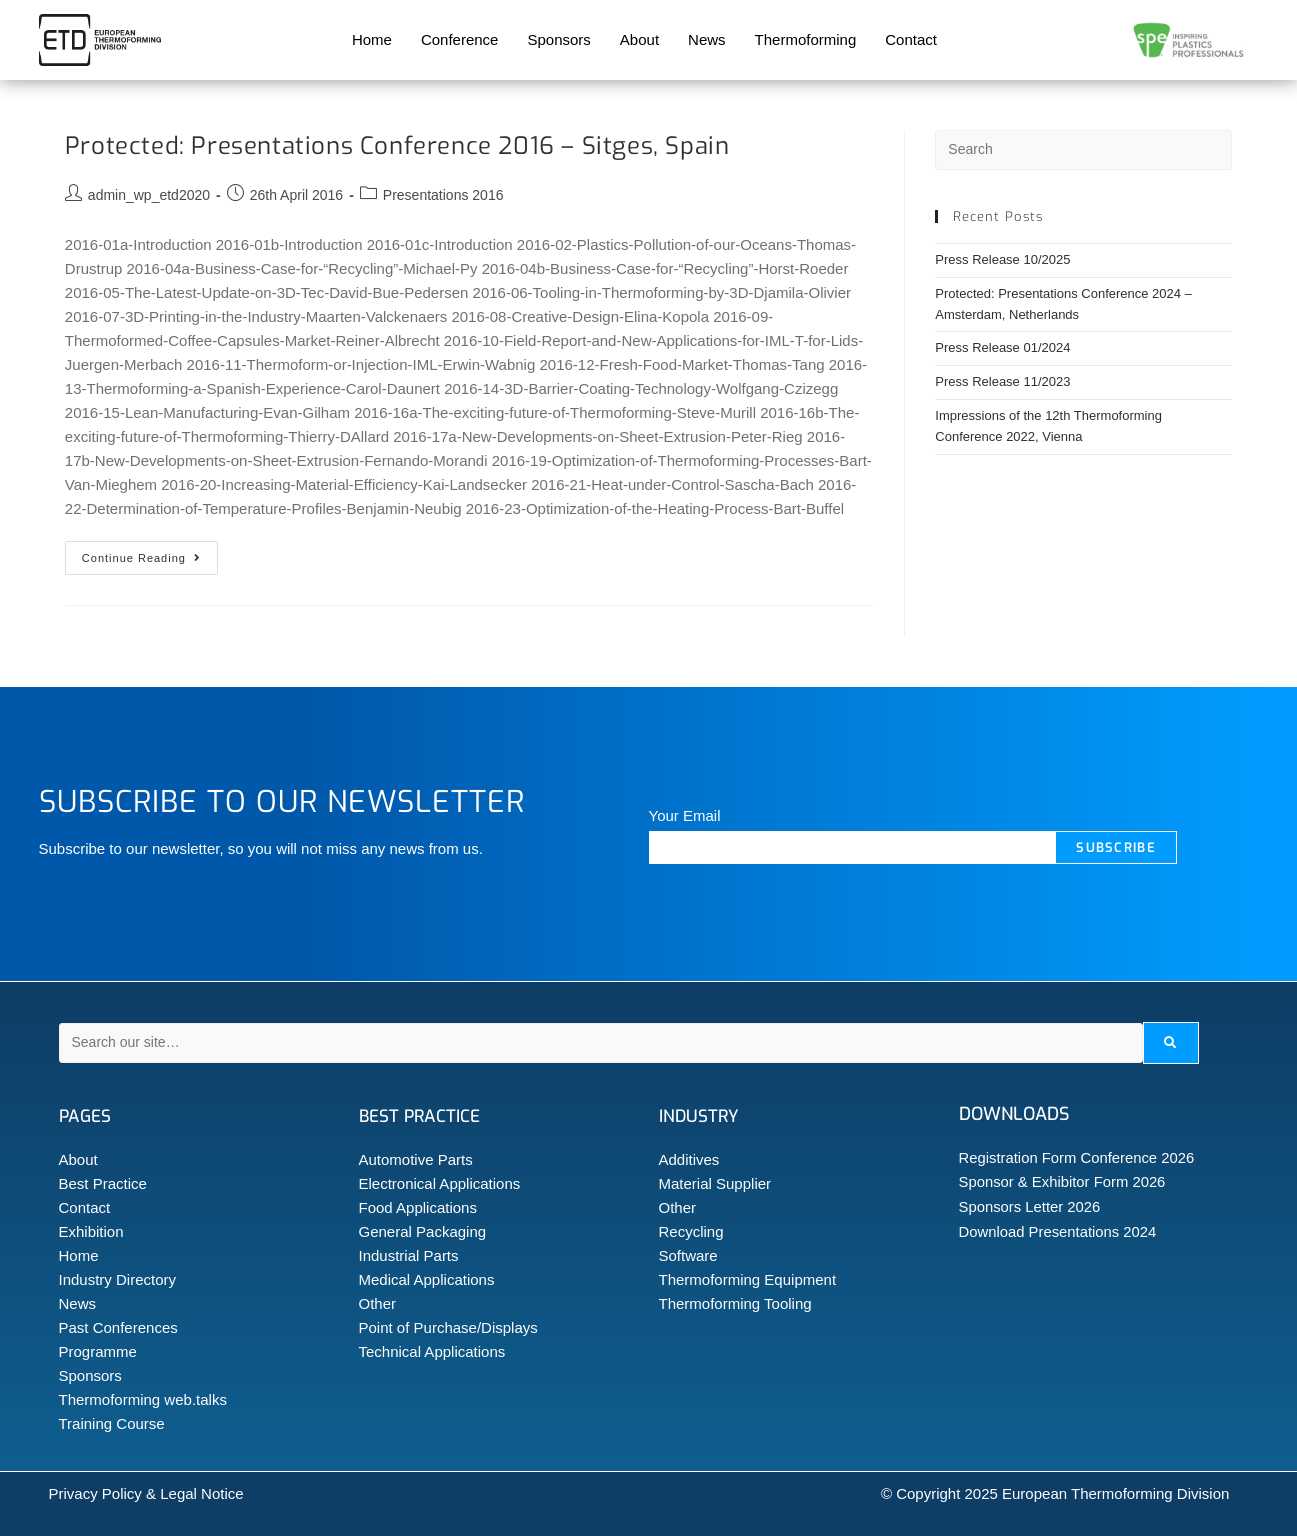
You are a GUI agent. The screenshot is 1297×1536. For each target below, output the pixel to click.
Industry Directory (118, 1279)
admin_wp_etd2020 (149, 195)
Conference (460, 39)
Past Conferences (118, 1327)
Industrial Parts (409, 1255)
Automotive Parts (416, 1159)
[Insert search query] (1083, 150)
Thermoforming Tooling (735, 1303)
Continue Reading (150, 552)
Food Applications (418, 1207)
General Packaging (423, 1231)
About (639, 39)
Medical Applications (427, 1279)
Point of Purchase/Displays (448, 1327)
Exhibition (91, 1231)
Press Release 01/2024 (1002, 347)
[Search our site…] (601, 1043)
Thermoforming (806, 39)
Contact (911, 39)
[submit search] (1170, 1043)
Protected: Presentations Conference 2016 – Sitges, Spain (397, 146)
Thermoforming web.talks (143, 1399)
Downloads (1014, 1114)
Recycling (691, 1231)
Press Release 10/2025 (1002, 259)
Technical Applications (432, 1351)
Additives (689, 1159)
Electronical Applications (440, 1183)
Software (688, 1255)
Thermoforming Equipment (748, 1279)
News (707, 39)
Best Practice (103, 1183)
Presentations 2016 (443, 195)
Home (372, 39)
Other (378, 1303)
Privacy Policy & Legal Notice (146, 1493)
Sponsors (558, 39)
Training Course (112, 1423)
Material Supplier (715, 1183)
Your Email (685, 815)
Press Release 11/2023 (1002, 381)
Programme (98, 1351)
